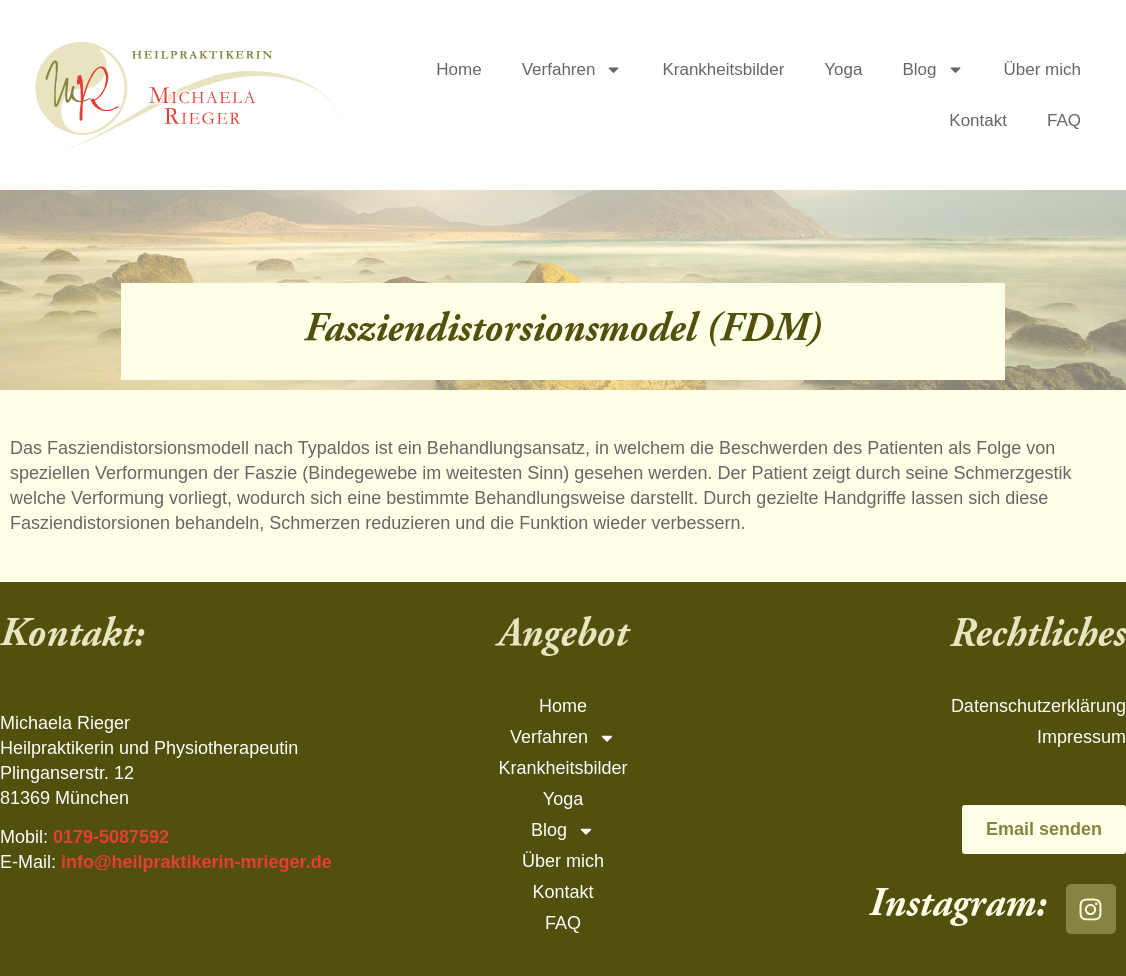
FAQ (1064, 120)
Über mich (1042, 69)
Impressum (1081, 737)
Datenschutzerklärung (1038, 706)
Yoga (843, 69)
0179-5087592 (111, 837)
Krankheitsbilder (723, 69)
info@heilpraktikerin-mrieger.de (196, 862)
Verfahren (572, 69)
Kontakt (978, 120)
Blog (933, 69)
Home (458, 69)
